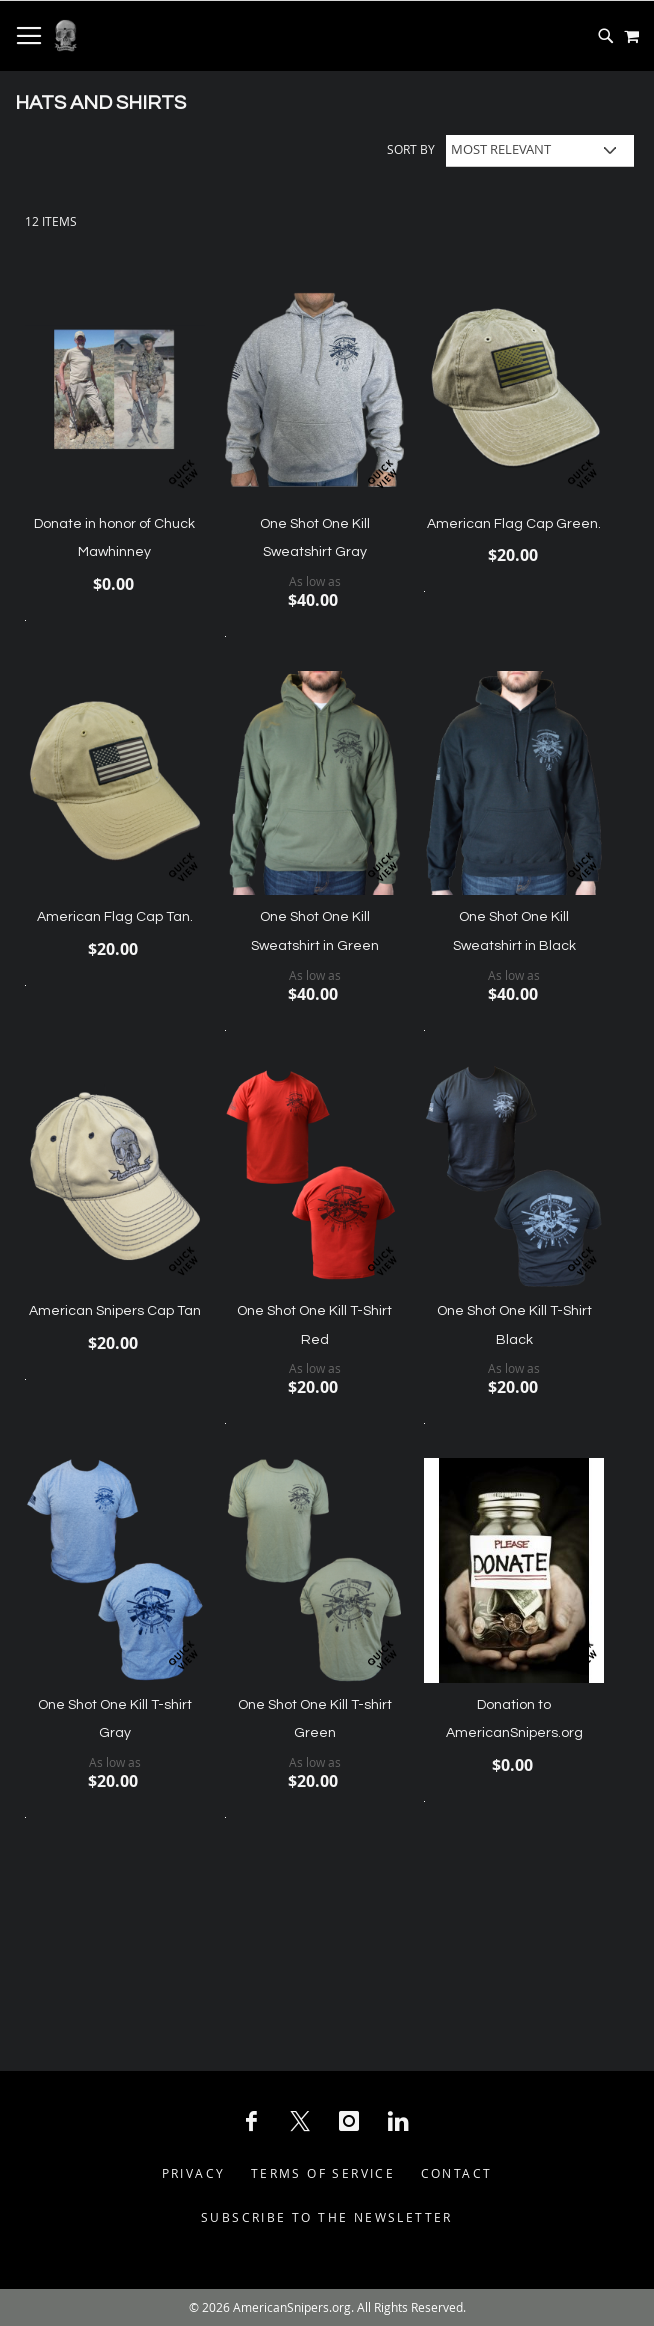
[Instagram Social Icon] (349, 2121)
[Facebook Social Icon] (251, 2121)
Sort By (411, 149)
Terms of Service (323, 2173)
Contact (457, 2173)
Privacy (194, 2173)
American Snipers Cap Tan (115, 1311)
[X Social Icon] (300, 2121)
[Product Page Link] (115, 391)
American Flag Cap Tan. (115, 917)
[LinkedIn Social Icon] (398, 2121)
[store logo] (65, 36)
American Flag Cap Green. (514, 524)
